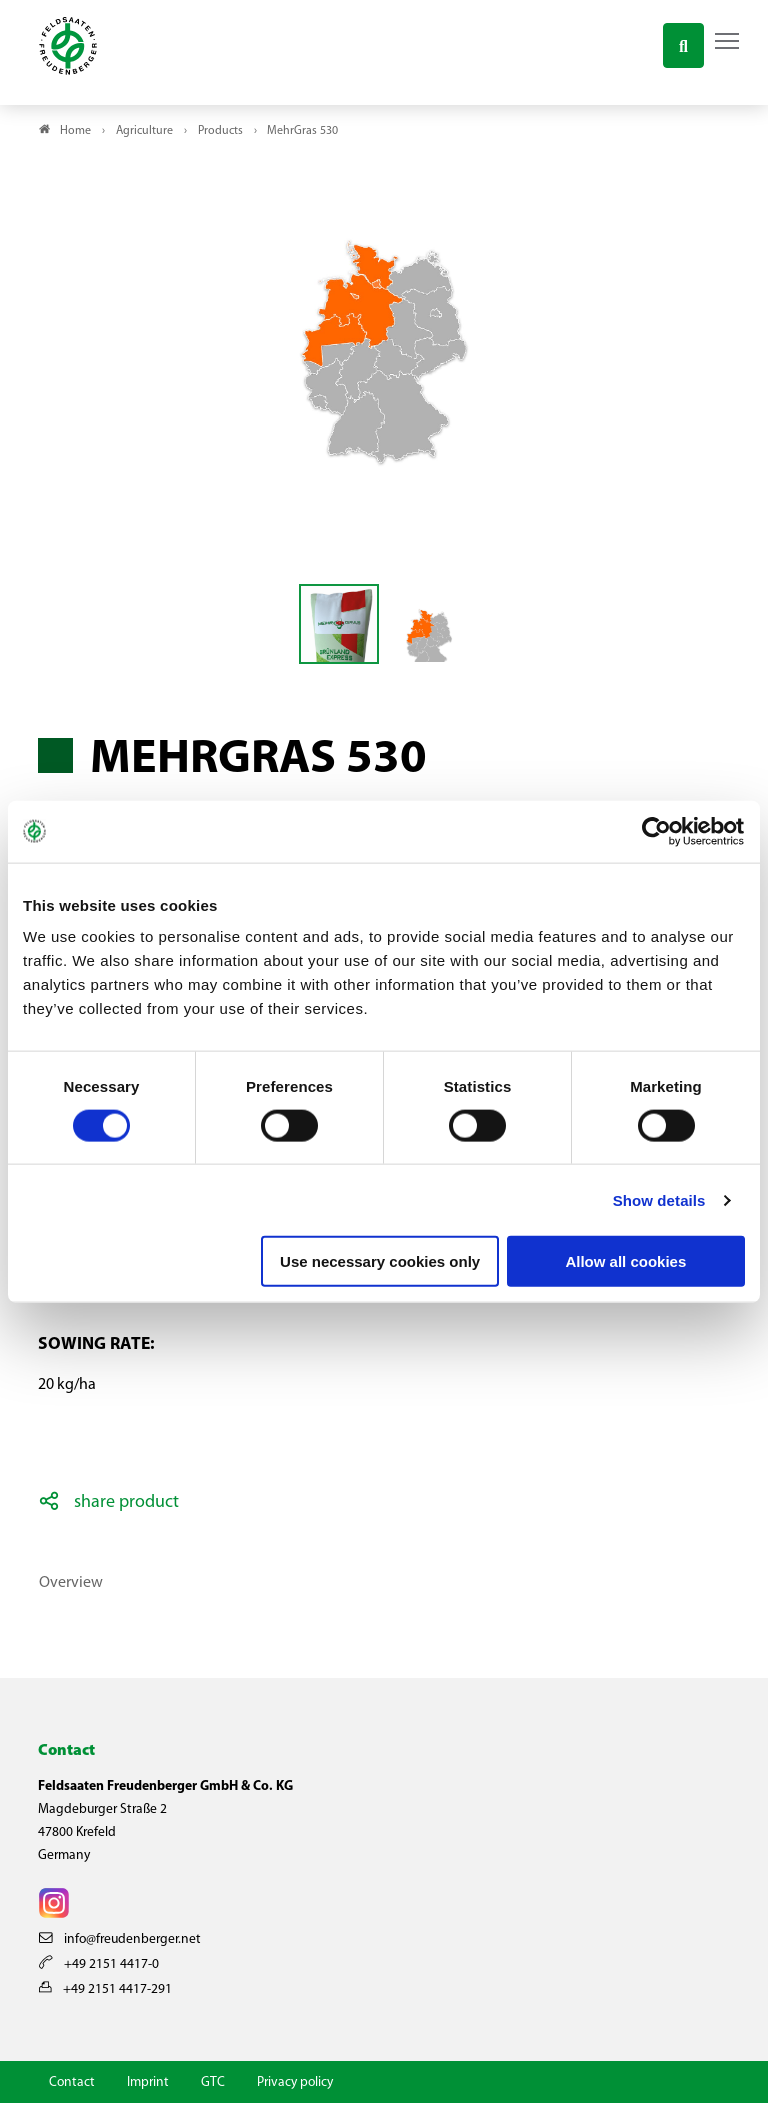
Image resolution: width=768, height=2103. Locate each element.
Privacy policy (295, 2082)
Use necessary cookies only (380, 1261)
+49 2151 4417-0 (99, 1964)
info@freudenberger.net (120, 1939)
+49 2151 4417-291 (105, 1989)
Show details (659, 1199)
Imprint (148, 2082)
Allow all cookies (625, 1261)
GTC (213, 2082)
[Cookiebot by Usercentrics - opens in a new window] (657, 831)
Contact (72, 2082)
